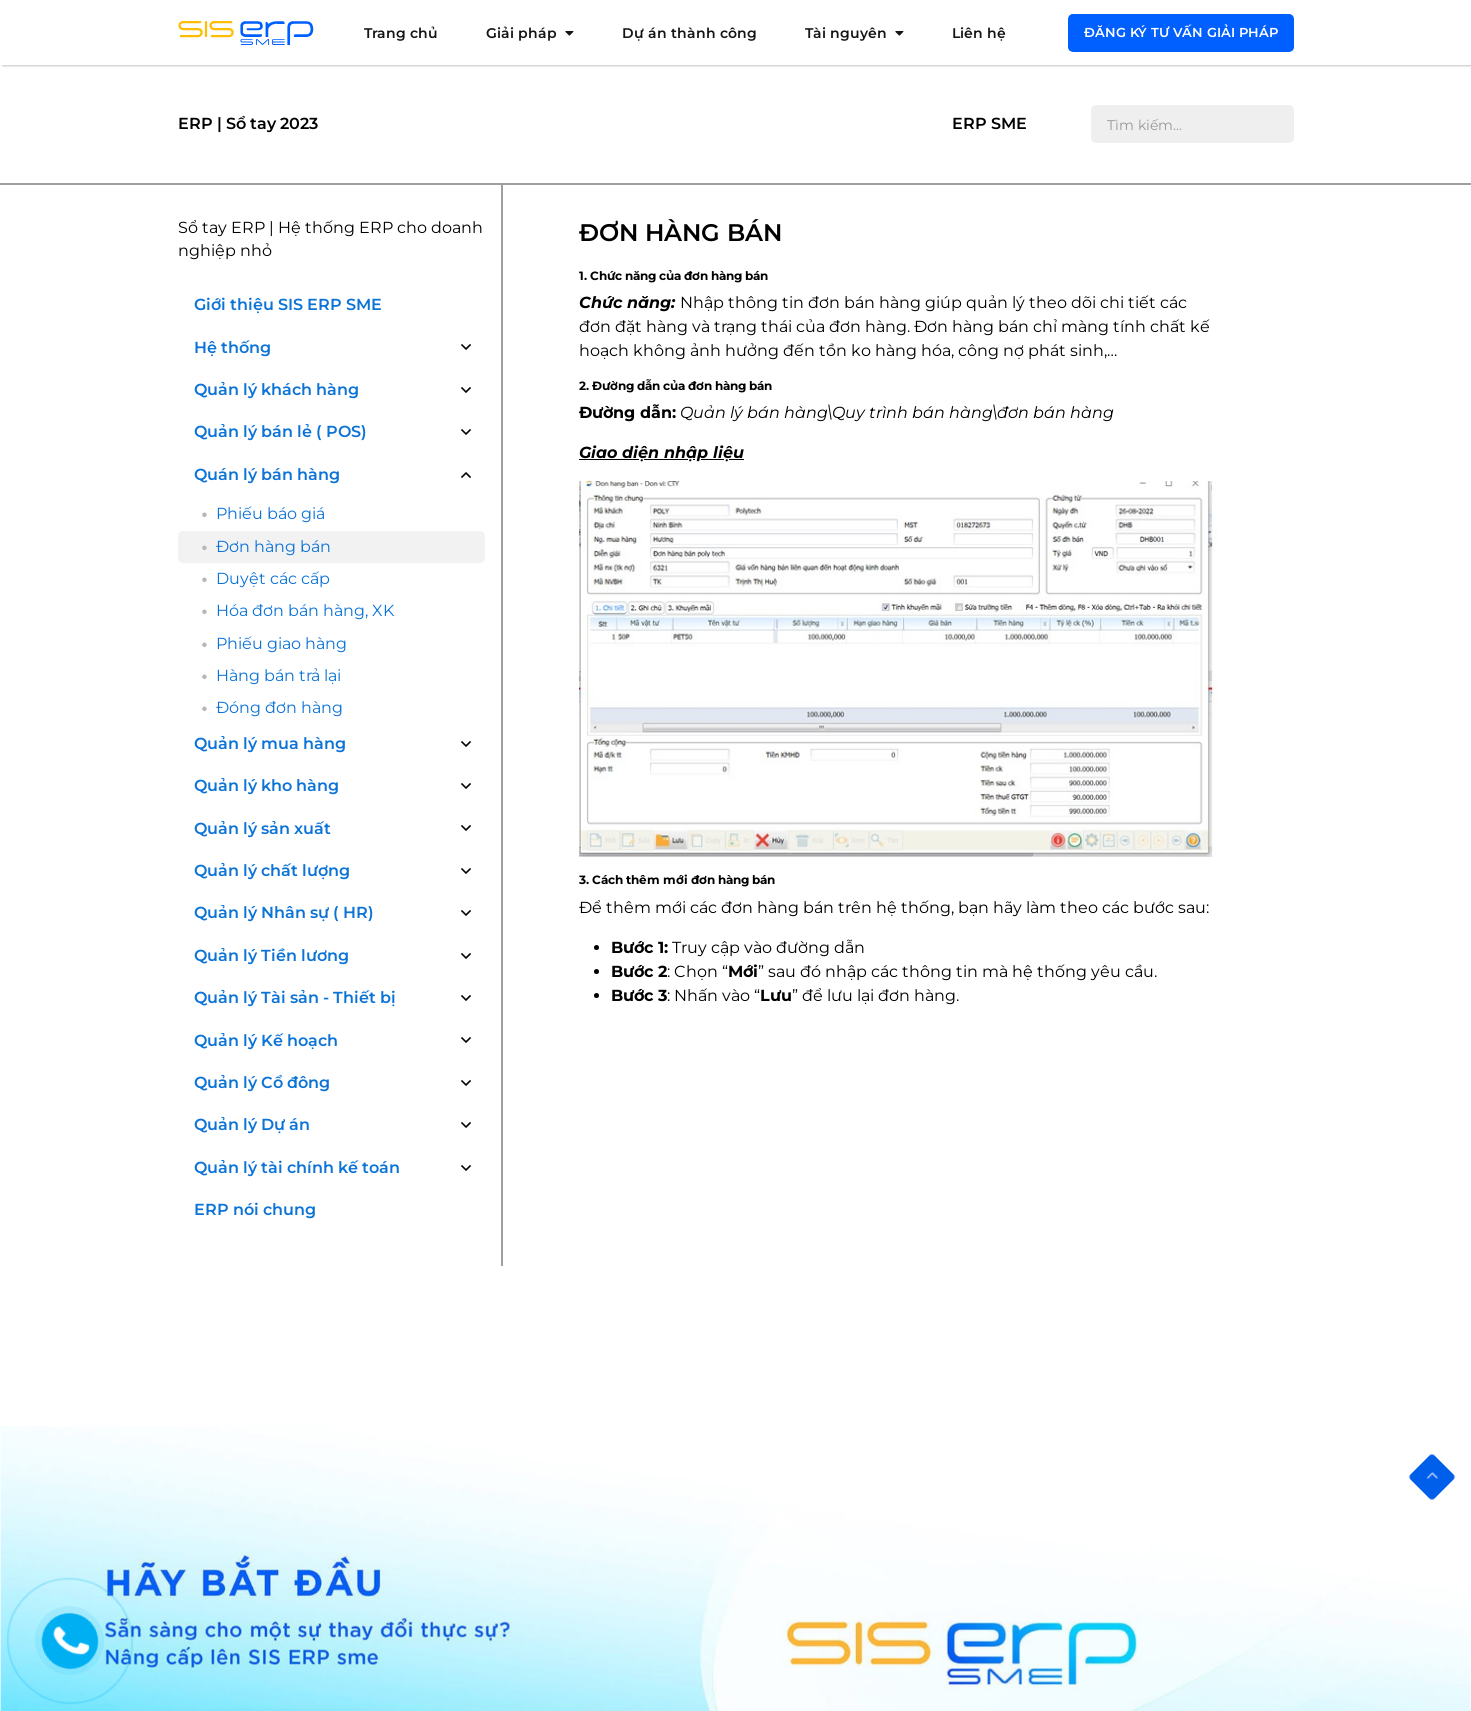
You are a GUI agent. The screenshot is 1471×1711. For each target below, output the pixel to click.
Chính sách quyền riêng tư (291, 1506)
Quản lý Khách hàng (840, 1306)
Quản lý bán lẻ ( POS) (280, 431)
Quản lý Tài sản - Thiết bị (295, 770)
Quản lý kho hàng (266, 559)
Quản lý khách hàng (276, 389)
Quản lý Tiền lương (271, 728)
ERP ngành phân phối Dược (580, 1306)
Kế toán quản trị (826, 1474)
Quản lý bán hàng (832, 1334)
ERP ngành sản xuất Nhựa (575, 1362)
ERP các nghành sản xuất (572, 1546)
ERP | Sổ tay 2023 (248, 123)
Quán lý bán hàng (267, 474)
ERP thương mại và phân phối (588, 1518)
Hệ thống (232, 347)
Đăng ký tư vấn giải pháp (1181, 32)
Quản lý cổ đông (827, 1558)
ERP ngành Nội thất (553, 1490)
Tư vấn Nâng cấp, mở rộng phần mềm (310, 1442)
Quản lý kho (812, 1390)
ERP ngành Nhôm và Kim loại (586, 1418)
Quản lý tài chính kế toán (297, 940)
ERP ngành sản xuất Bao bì (578, 1390)
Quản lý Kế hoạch (266, 813)
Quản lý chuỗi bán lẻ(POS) (859, 1642)
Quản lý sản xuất (262, 601)
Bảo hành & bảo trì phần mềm (304, 1478)
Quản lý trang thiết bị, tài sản (869, 1530)
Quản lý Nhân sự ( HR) (284, 686)
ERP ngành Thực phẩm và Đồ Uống (586, 1454)
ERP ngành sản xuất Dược (574, 1334)
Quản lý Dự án (252, 898)
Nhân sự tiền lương (837, 1502)
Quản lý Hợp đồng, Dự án (857, 1586)
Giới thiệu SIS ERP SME (288, 304)
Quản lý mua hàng (270, 516)
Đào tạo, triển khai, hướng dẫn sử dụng (314, 1370)
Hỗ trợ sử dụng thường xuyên (301, 1406)
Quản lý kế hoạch (830, 1614)
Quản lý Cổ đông (262, 855)
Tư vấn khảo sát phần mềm (294, 1306)
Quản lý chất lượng (272, 643)
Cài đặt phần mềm (265, 1334)
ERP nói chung (255, 982)
